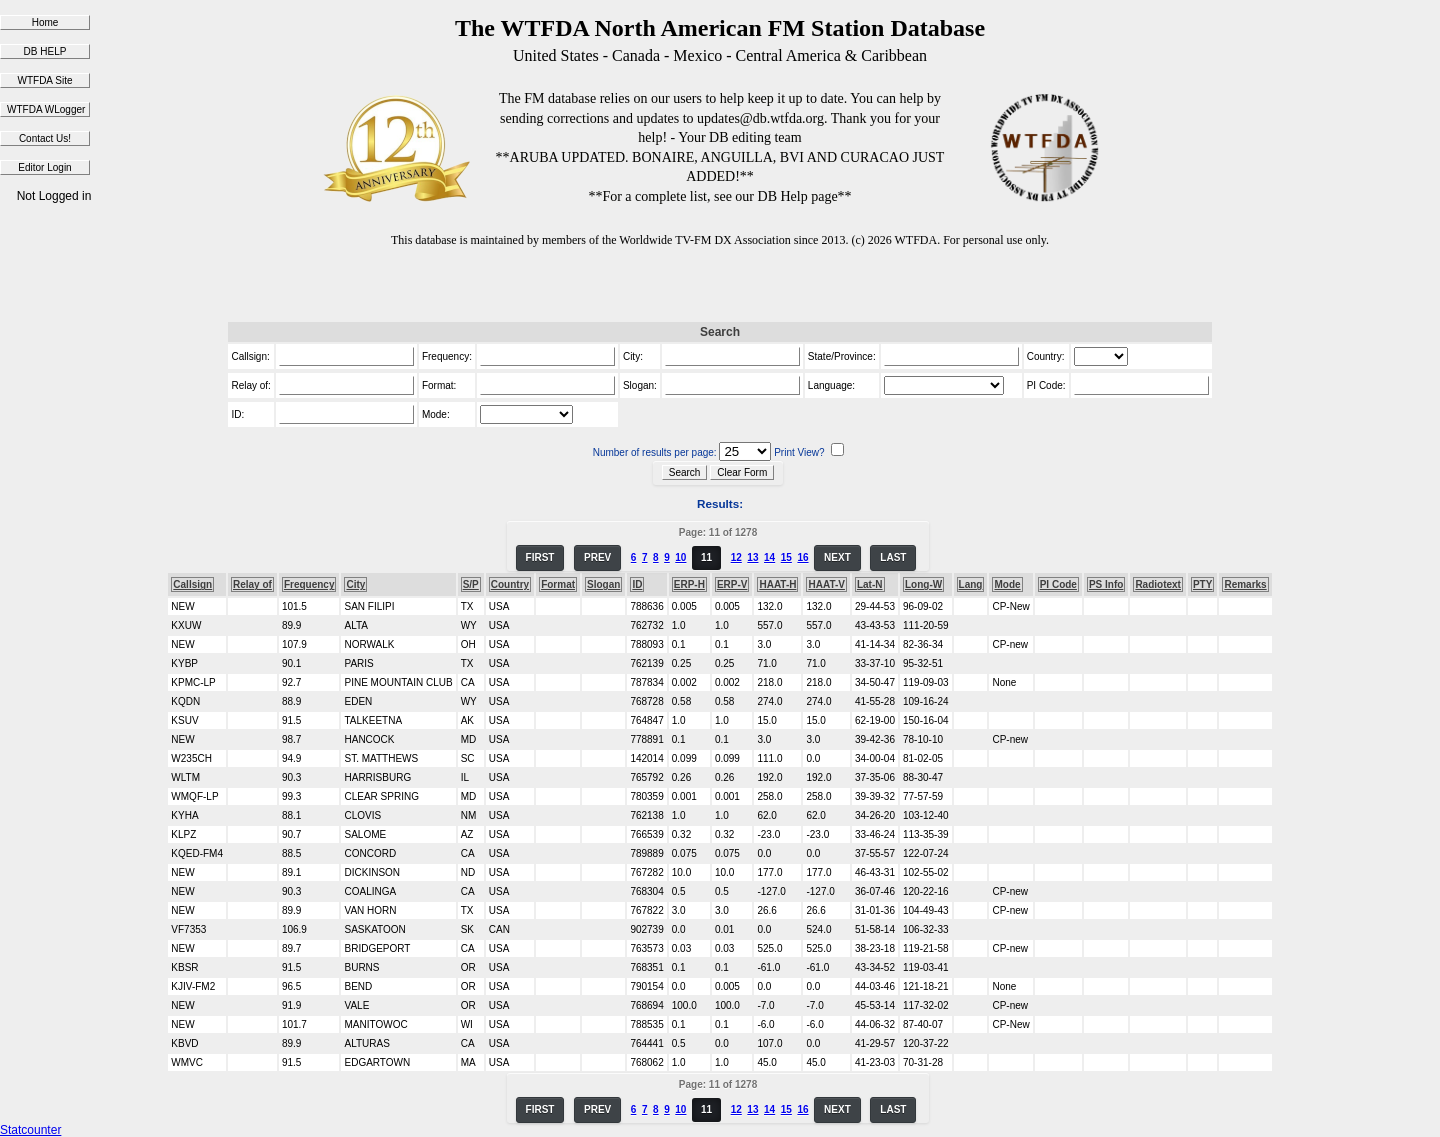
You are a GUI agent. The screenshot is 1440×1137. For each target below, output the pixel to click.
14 (769, 557)
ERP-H (689, 584)
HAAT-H (777, 584)
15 (786, 557)
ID (637, 584)
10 (680, 557)
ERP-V (732, 584)
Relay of (252, 584)
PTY (1202, 584)
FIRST (540, 557)
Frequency (309, 584)
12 (736, 557)
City (355, 584)
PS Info (1106, 584)
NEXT (837, 557)
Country (510, 584)
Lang (971, 584)
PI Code (1058, 584)
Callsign (192, 584)
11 (706, 557)
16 (802, 557)
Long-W (923, 584)
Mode (1007, 584)
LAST (893, 557)
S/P (471, 584)
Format (558, 584)
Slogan (603, 584)
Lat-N (870, 584)
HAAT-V (826, 584)
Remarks (1245, 584)
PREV (597, 557)
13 (752, 557)
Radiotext (1158, 584)
